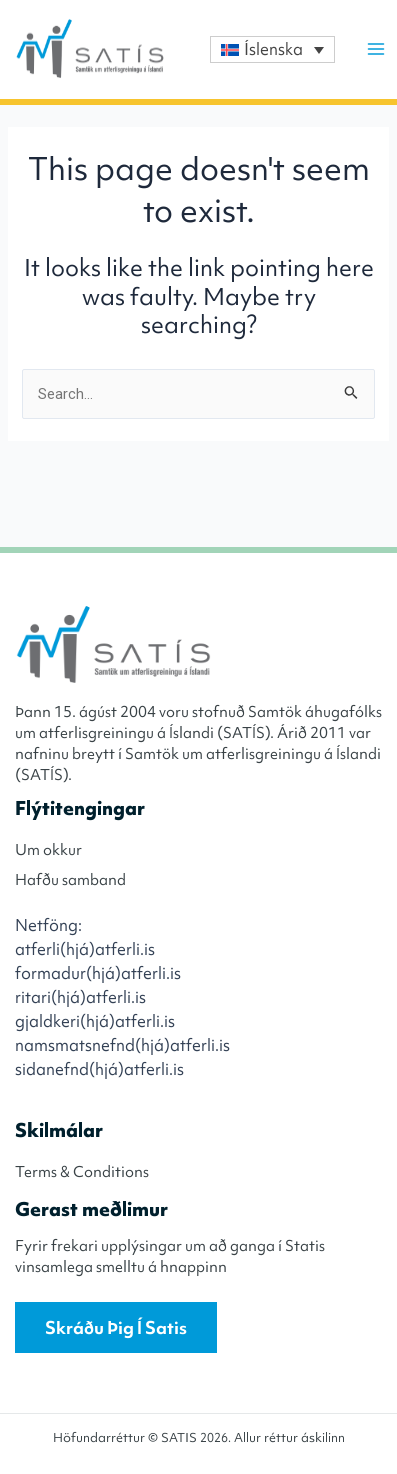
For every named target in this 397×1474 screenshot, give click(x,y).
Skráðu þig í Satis (116, 1327)
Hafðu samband (70, 880)
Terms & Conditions (82, 1172)
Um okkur (48, 850)
